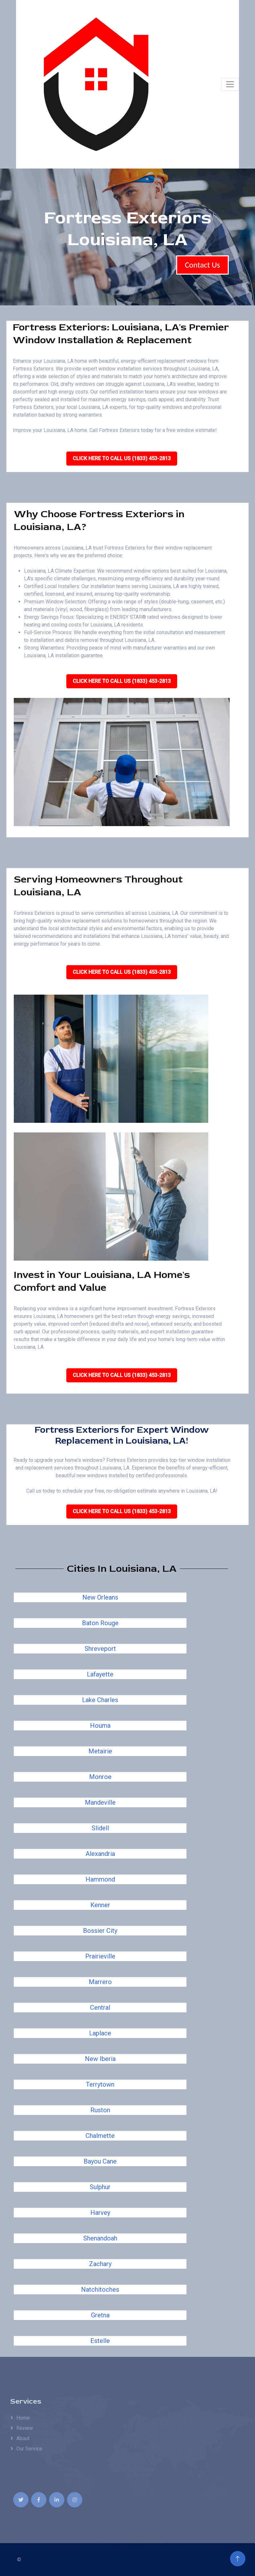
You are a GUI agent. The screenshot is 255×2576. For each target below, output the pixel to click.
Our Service (29, 2449)
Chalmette (100, 2136)
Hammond (100, 1879)
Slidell (100, 1828)
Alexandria (100, 1854)
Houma (100, 1725)
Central (100, 2007)
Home (23, 2418)
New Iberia (100, 2059)
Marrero (100, 1982)
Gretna (100, 2315)
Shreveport (100, 1648)
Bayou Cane (100, 2161)
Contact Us (202, 265)
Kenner (100, 1905)
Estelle (100, 2341)
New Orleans (100, 1597)
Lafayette (100, 1674)
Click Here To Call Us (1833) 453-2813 (122, 458)
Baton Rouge (100, 1623)
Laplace (100, 2033)
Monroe (100, 1777)
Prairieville (100, 1956)
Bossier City (100, 1930)
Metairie (100, 1751)
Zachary (100, 2264)
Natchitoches (100, 2289)
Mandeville (100, 1802)
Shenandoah (100, 2238)
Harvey (100, 2212)
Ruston (100, 2110)
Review (24, 2428)
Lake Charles (100, 1700)
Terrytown (100, 2084)
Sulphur (100, 2187)
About (22, 2438)
